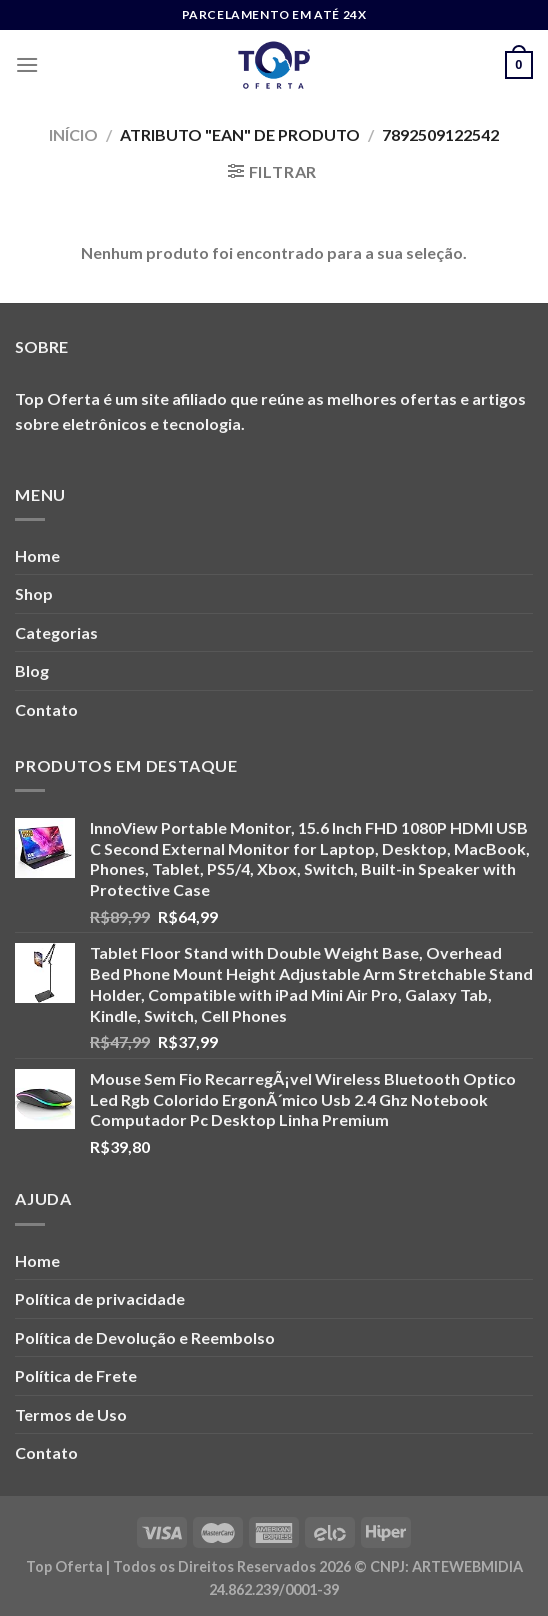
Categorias (56, 632)
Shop (34, 593)
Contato (46, 709)
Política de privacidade (100, 1298)
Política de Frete (76, 1375)
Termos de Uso (71, 1414)
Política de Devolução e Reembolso (145, 1337)
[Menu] (27, 64)
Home (37, 555)
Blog (32, 670)
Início (73, 134)
